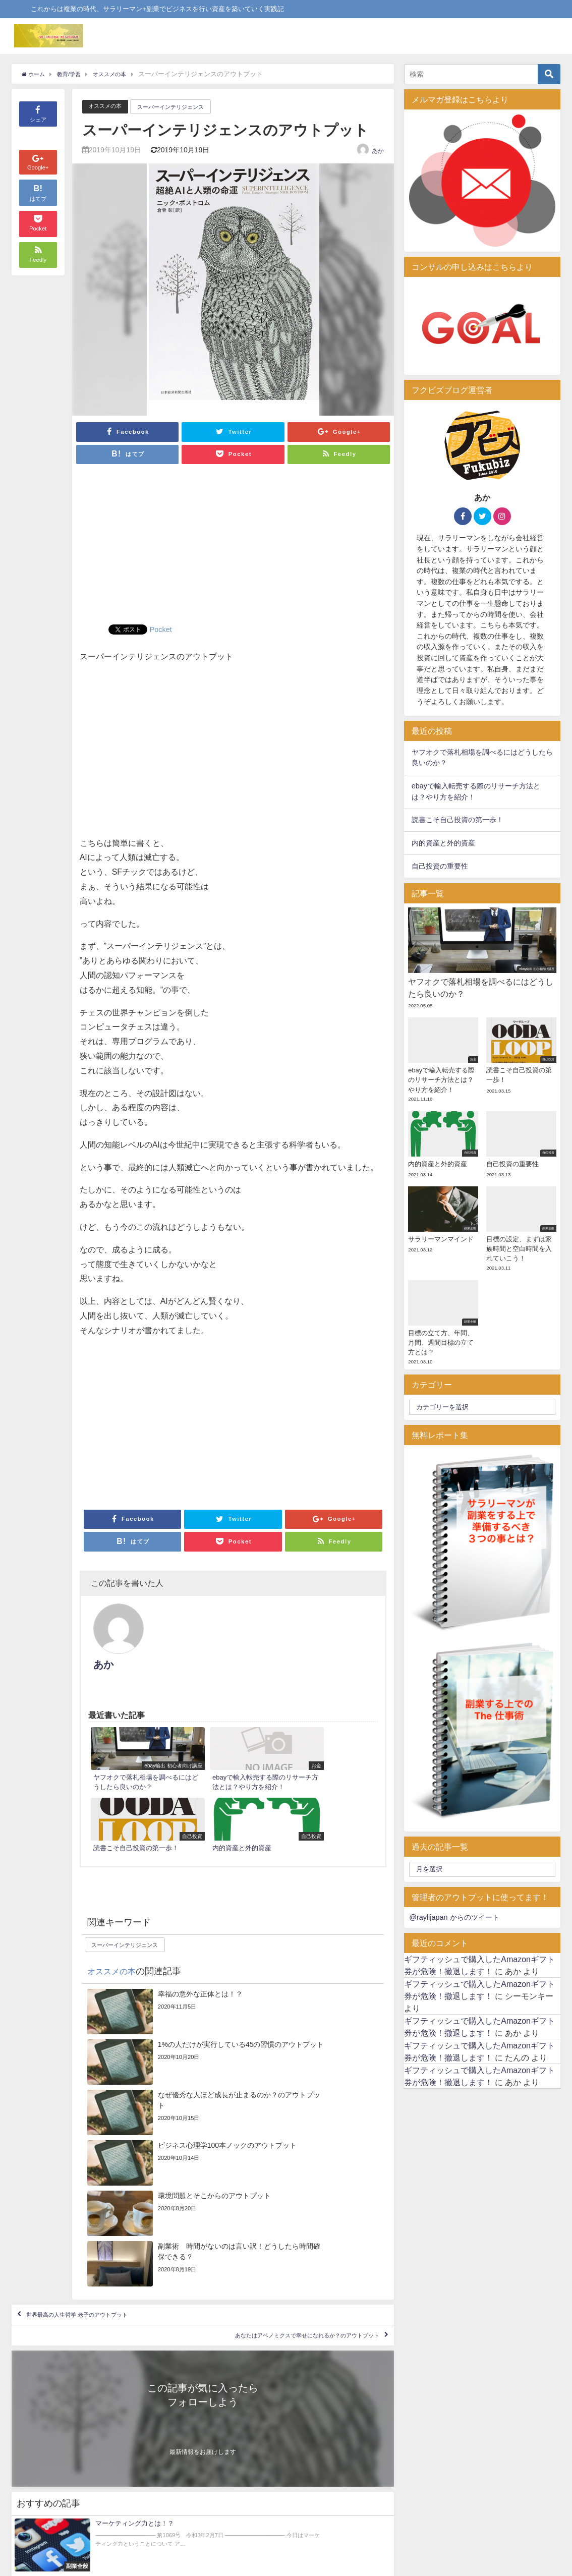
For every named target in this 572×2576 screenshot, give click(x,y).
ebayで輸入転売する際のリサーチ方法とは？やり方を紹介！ (476, 791)
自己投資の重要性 (440, 866)
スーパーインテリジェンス (182, 106)
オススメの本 (108, 106)
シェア (38, 113)
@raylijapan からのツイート (454, 1917)
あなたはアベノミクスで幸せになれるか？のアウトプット (270, 2107)
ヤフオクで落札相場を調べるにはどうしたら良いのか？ (482, 758)
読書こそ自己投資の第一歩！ (457, 819)
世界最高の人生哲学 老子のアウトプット (104, 2078)
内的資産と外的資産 (443, 842)
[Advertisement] (233, 548)
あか (378, 151)
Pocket (162, 629)
